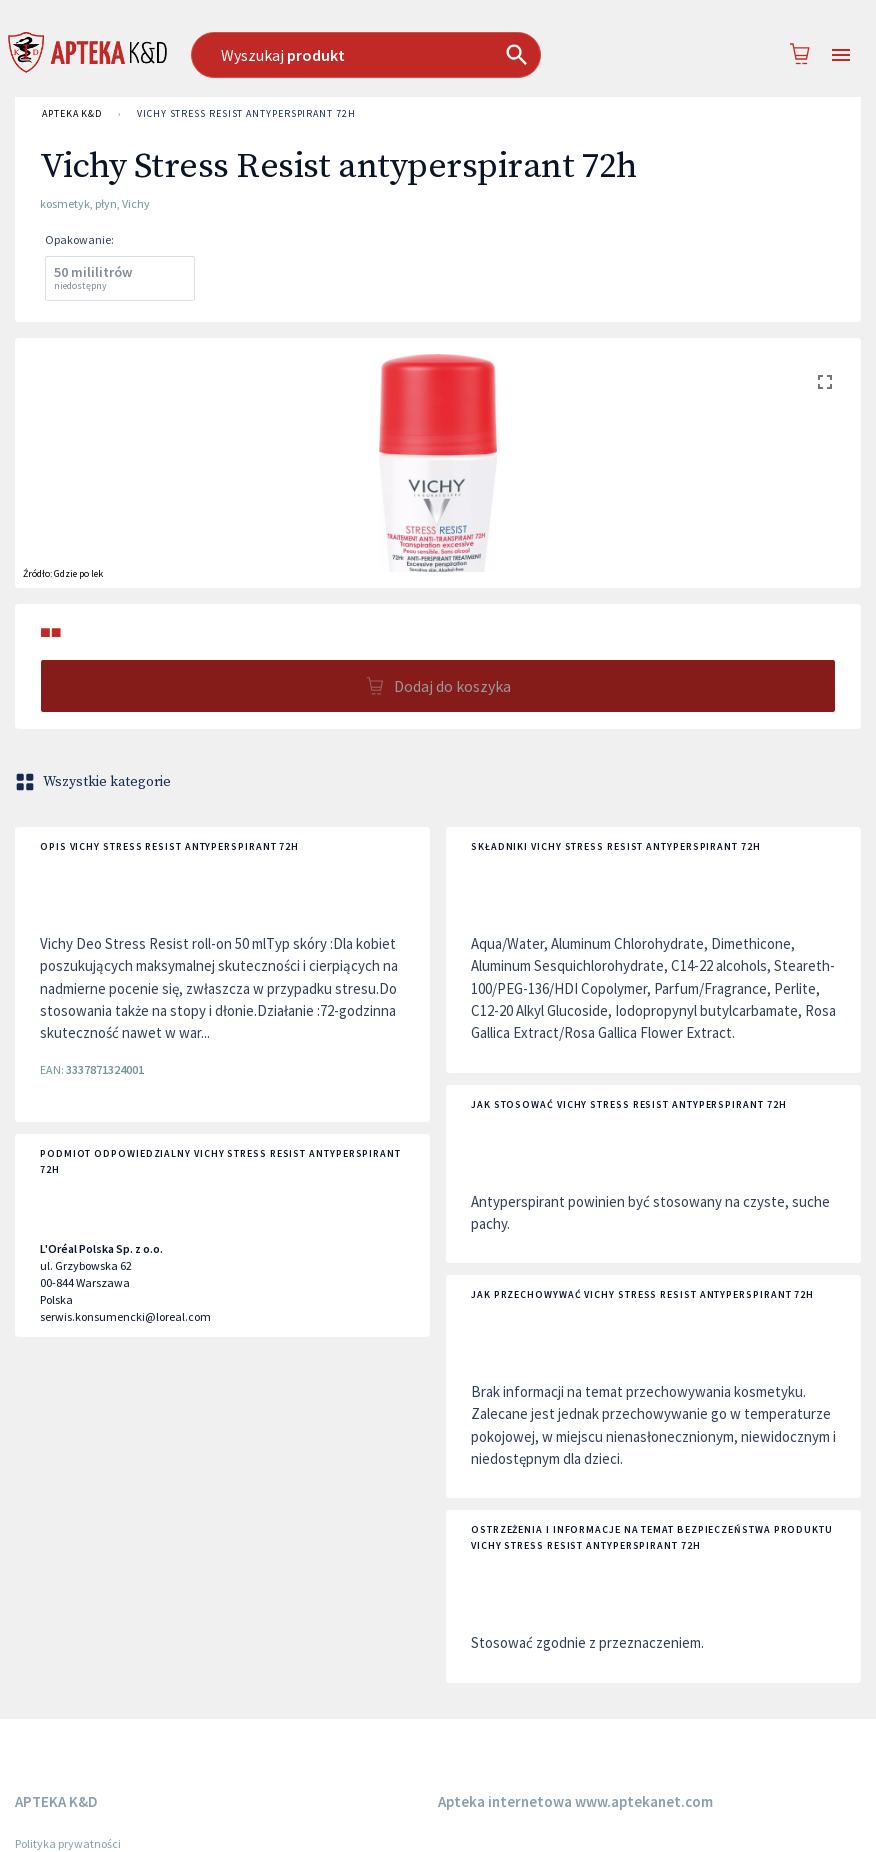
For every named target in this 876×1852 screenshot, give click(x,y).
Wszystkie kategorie (95, 782)
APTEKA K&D (72, 114)
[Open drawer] (841, 55)
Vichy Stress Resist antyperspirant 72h (246, 114)
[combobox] (402, 55)
